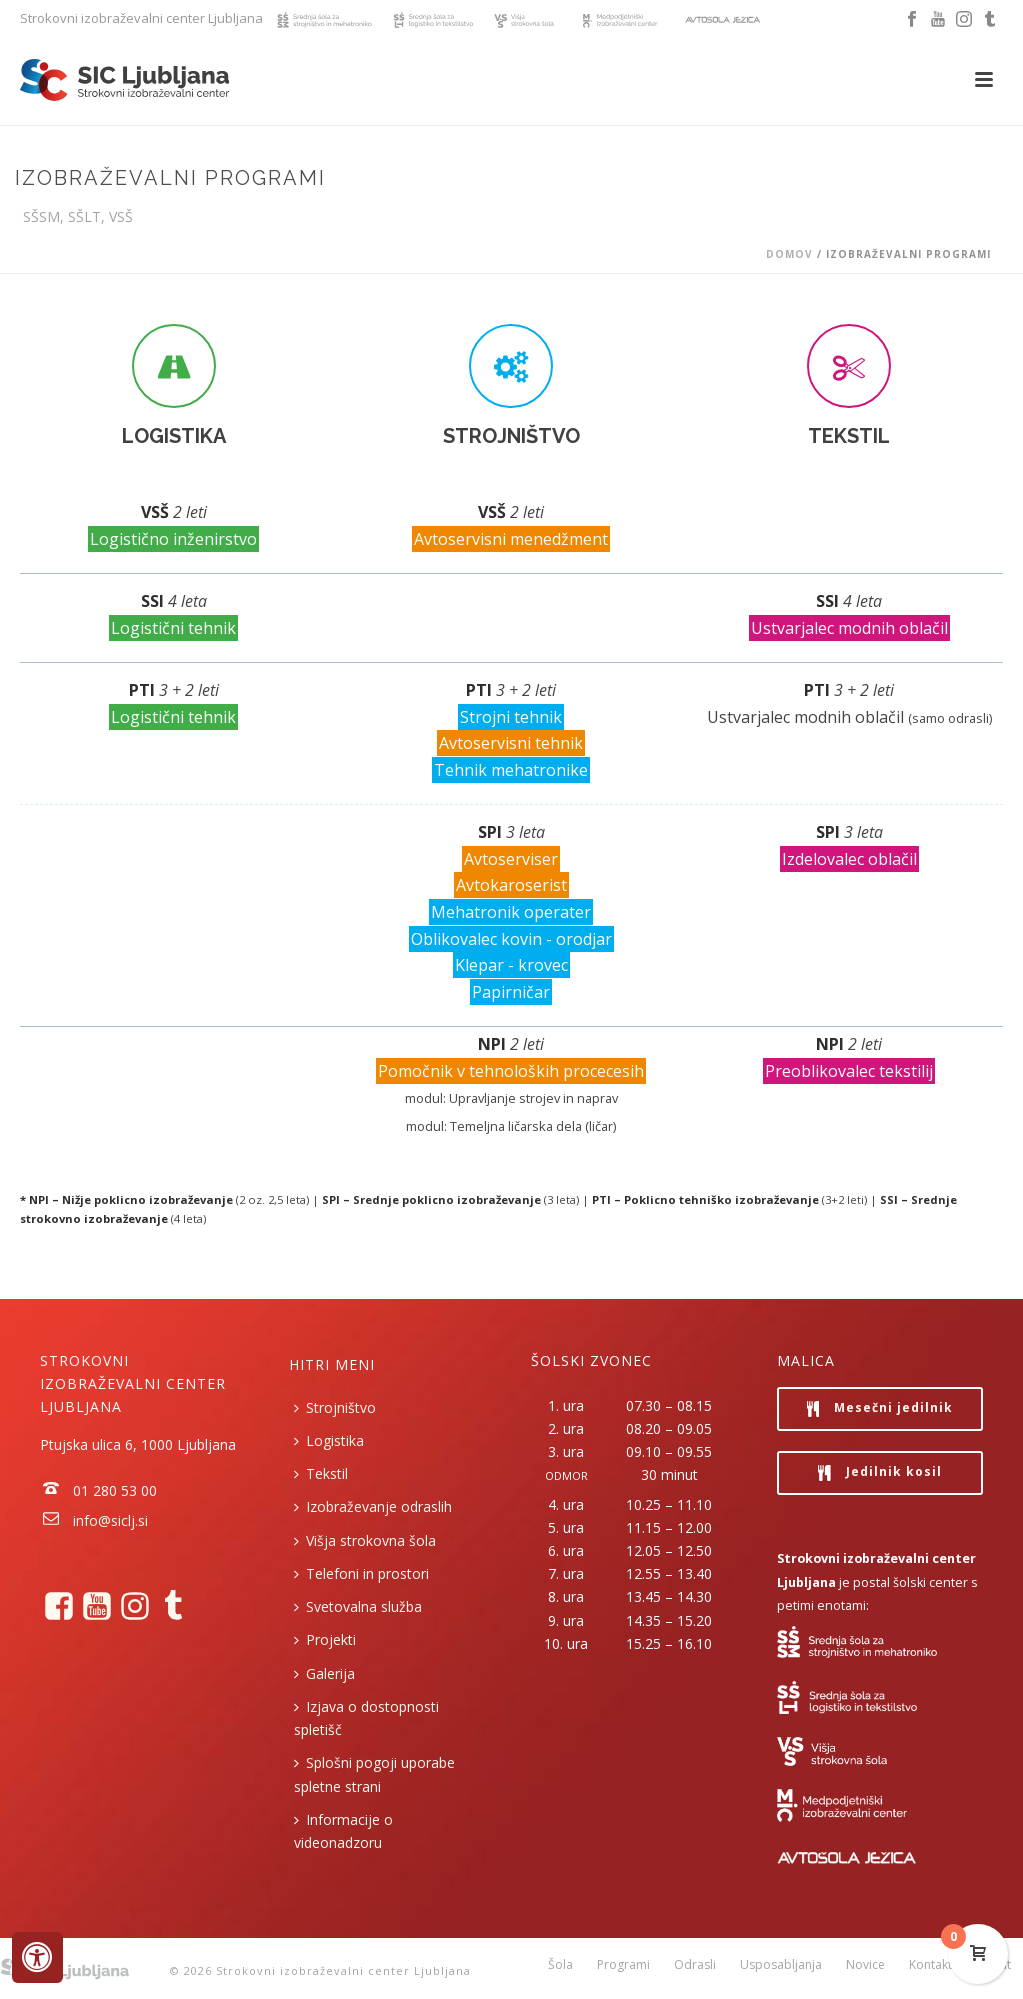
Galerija (324, 1673)
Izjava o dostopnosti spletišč (366, 1718)
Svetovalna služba (358, 1606)
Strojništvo (335, 1407)
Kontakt (930, 1971)
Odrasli (695, 1971)
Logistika (329, 1440)
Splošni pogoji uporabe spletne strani (374, 1774)
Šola (560, 1971)
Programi (623, 1971)
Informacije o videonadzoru (343, 1831)
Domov (789, 254)
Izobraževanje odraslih (373, 1506)
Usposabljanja (781, 1971)
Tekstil (321, 1473)
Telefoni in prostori (361, 1573)
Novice (865, 1971)
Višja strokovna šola (365, 1540)
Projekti (325, 1639)
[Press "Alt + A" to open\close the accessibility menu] (37, 1957)
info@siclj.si (110, 1520)
